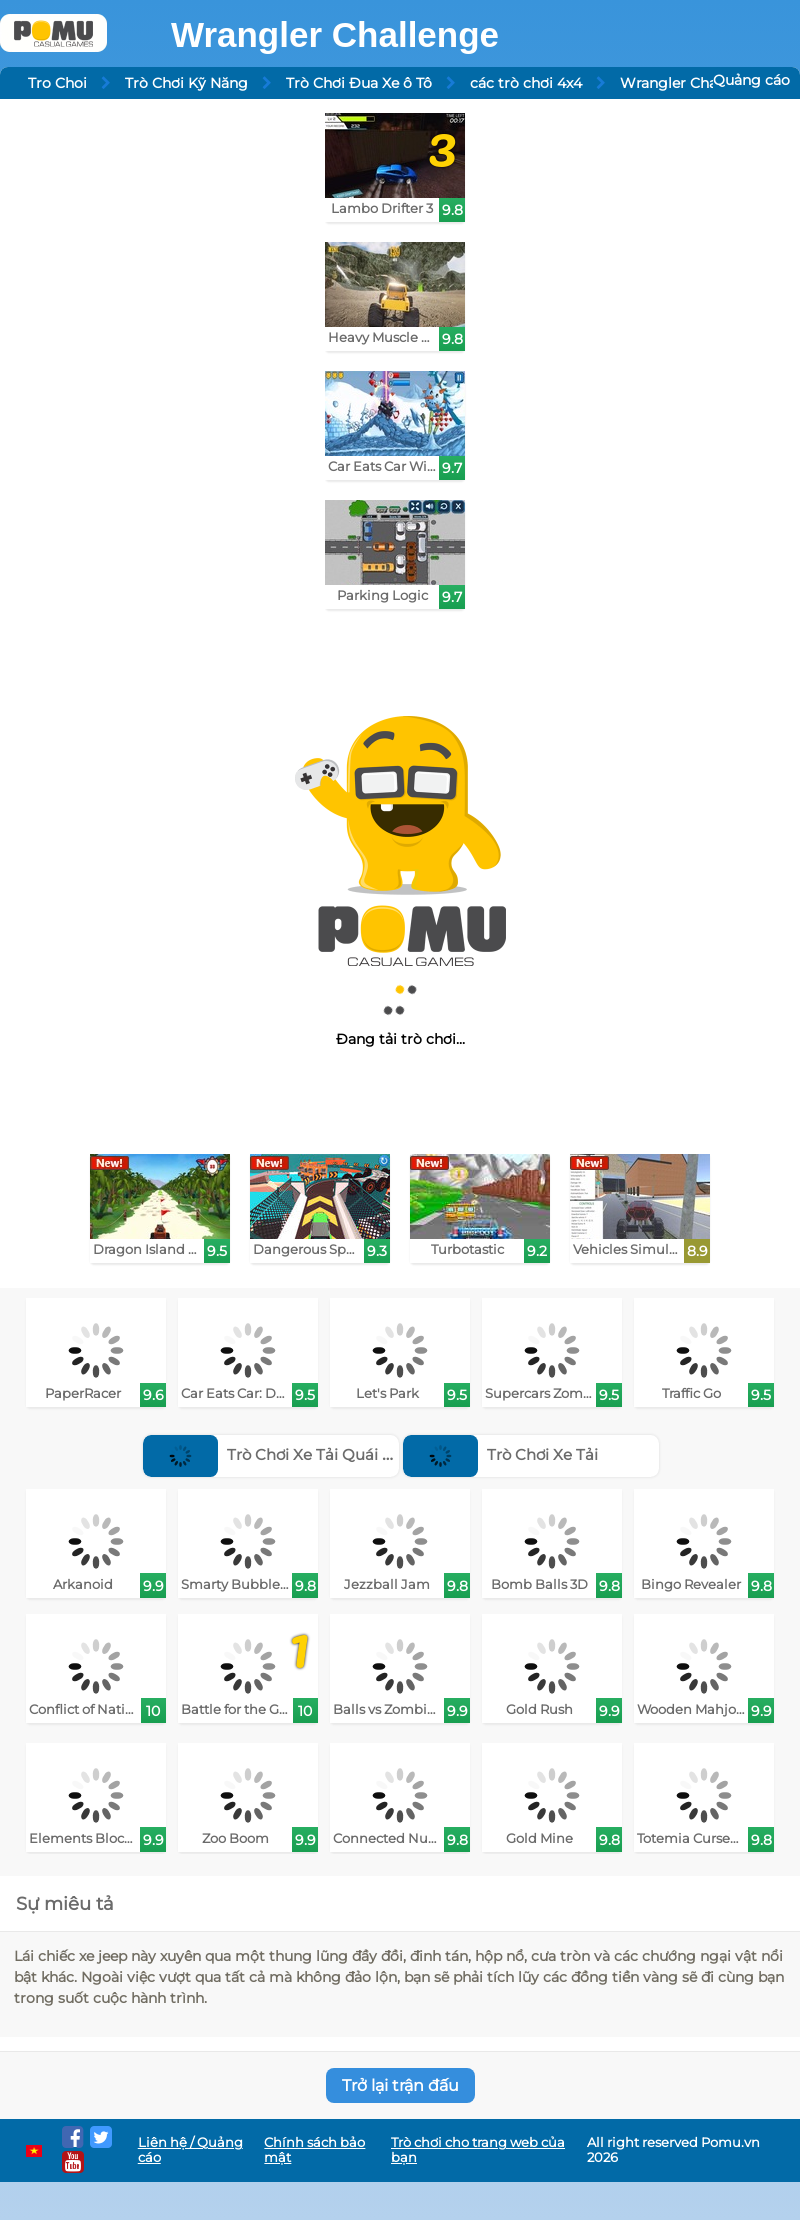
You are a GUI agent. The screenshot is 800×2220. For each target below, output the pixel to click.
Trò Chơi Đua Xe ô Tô (359, 83)
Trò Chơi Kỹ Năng (186, 83)
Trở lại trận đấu (400, 2085)
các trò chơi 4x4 (526, 83)
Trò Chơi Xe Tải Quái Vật (274, 1454)
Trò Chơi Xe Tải (500, 1454)
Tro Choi (57, 83)
